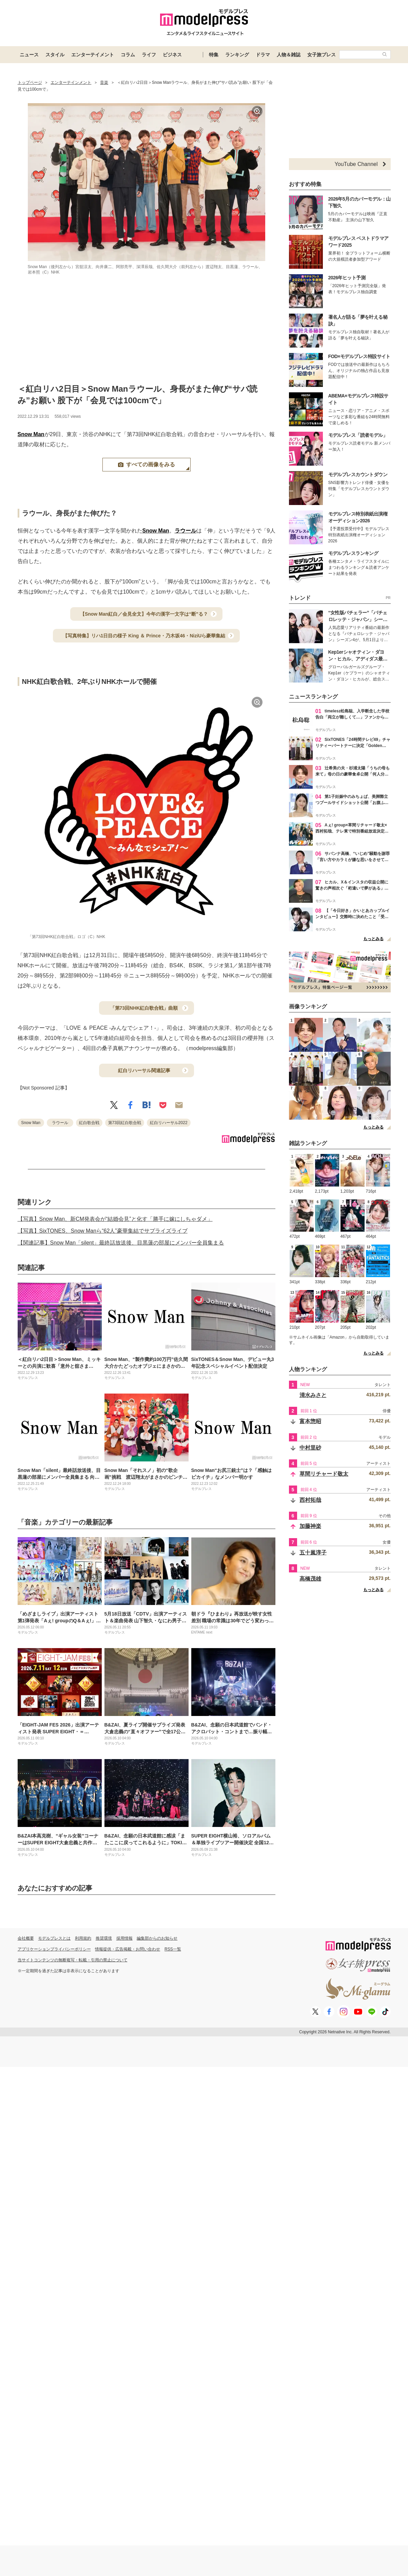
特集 (213, 54)
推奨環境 (104, 1938)
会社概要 (26, 1938)
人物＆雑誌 (288, 54)
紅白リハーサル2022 (169, 1122)
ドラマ (263, 54)
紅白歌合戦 (89, 1122)
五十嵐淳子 (313, 1552)
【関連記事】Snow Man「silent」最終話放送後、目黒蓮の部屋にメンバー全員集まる (121, 1243)
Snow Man (31, 434)
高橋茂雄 (310, 1579)
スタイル (54, 54)
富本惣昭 (310, 1421)
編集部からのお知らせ (157, 1938)
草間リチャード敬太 (323, 1474)
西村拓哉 (310, 1500)
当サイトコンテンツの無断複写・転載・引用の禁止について (73, 1960)
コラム (128, 54)
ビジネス (172, 54)
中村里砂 (310, 1448)
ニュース (29, 54)
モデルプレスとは (54, 1938)
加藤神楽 (310, 1526)
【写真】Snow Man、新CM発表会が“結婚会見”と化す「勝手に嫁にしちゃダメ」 (115, 1219)
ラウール (185, 531)
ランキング (237, 54)
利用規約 (83, 1938)
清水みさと (313, 1395)
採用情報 (124, 1938)
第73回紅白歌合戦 (124, 1122)
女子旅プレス (321, 54)
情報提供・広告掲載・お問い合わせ (127, 1949)
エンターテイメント (92, 54)
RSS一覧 (172, 1949)
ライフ (149, 54)
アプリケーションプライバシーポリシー (54, 1949)
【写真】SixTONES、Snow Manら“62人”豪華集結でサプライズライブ (103, 1231)
